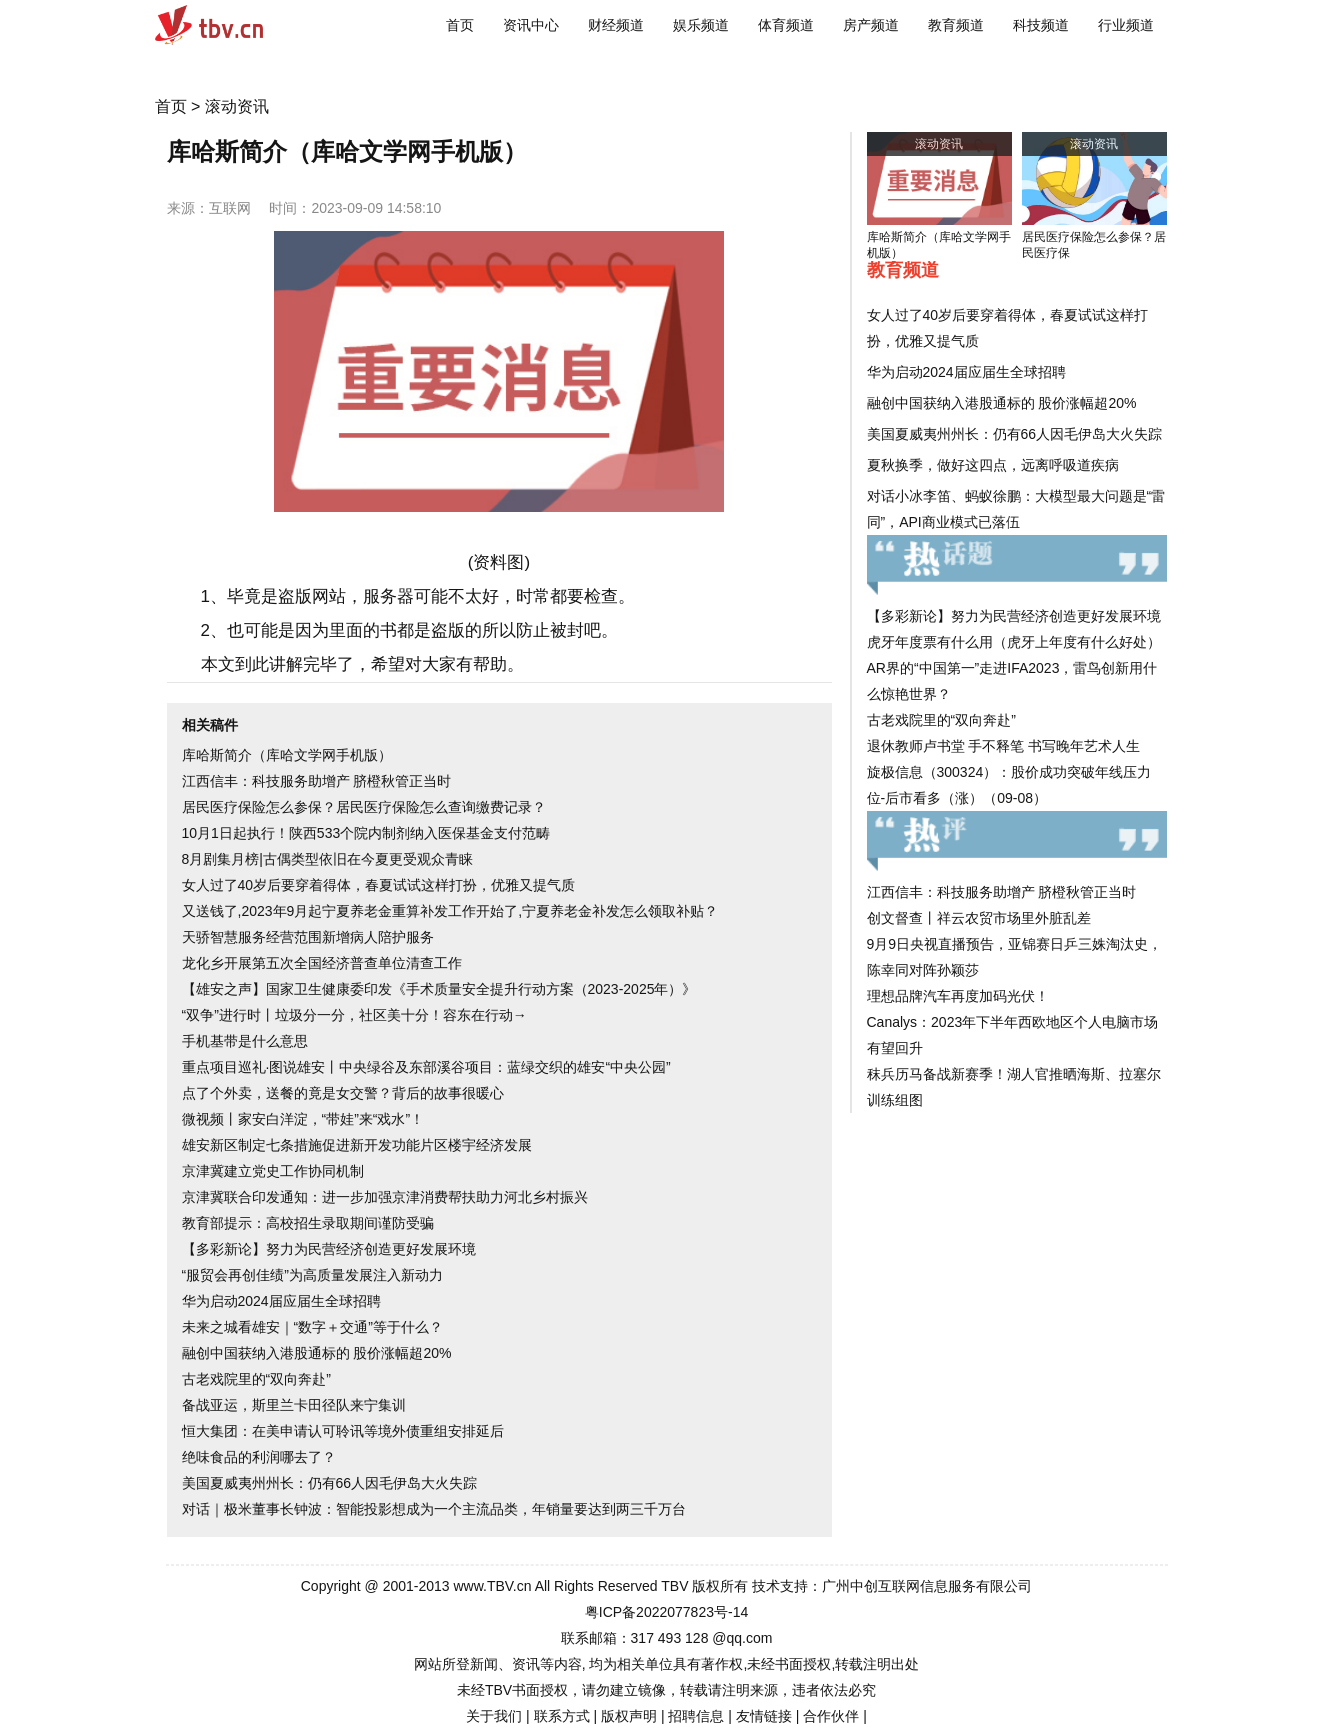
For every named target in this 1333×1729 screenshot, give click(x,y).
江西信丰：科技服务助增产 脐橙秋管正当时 (317, 781)
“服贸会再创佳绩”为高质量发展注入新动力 (312, 1275)
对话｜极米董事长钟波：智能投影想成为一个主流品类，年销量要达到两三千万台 (434, 1509)
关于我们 (494, 1716)
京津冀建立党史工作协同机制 (273, 1171)
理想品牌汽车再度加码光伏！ (958, 996)
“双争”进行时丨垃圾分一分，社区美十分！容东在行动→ (354, 1015)
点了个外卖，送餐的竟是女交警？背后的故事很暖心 (343, 1093)
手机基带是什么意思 (245, 1041)
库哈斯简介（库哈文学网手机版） (287, 755)
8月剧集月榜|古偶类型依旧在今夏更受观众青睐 (327, 859)
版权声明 (629, 1716)
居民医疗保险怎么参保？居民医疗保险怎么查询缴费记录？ (364, 807)
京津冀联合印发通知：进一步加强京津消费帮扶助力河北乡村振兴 (385, 1197)
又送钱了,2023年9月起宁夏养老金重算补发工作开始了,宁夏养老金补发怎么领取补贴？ (450, 911)
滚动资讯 (237, 106)
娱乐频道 (701, 25)
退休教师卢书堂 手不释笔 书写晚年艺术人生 (1004, 746)
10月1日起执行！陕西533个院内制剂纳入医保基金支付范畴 (366, 833)
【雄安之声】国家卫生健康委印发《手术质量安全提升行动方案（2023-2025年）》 (439, 989)
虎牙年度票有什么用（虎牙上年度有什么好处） (1014, 642)
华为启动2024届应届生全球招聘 (281, 1301)
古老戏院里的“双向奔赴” (256, 1379)
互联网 (230, 208)
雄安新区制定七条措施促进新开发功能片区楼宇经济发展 (357, 1145)
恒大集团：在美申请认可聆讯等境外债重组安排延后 (343, 1431)
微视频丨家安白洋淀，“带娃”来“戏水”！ (303, 1119)
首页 (460, 25)
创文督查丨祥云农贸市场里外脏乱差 (979, 918)
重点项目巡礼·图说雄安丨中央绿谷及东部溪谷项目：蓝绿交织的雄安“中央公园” (426, 1067)
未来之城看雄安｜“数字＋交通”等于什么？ (312, 1327)
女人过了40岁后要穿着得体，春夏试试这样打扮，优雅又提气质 (379, 885)
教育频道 (956, 25)
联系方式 (562, 1716)
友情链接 (764, 1716)
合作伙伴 (831, 1716)
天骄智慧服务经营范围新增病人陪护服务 (308, 937)
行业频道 (1126, 25)
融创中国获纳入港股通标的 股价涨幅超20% (317, 1353)
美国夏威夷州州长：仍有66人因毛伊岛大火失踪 (330, 1483)
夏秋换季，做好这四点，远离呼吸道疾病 (993, 465)
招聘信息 (696, 1716)
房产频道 (871, 25)
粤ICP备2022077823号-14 (666, 1612)
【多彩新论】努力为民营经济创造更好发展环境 (329, 1249)
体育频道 (786, 25)
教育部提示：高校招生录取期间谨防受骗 (308, 1223)
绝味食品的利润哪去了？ (259, 1457)
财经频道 (616, 25)
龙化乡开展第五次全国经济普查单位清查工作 (322, 963)
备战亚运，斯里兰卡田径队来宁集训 (294, 1405)
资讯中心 (531, 25)
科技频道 (1041, 25)
